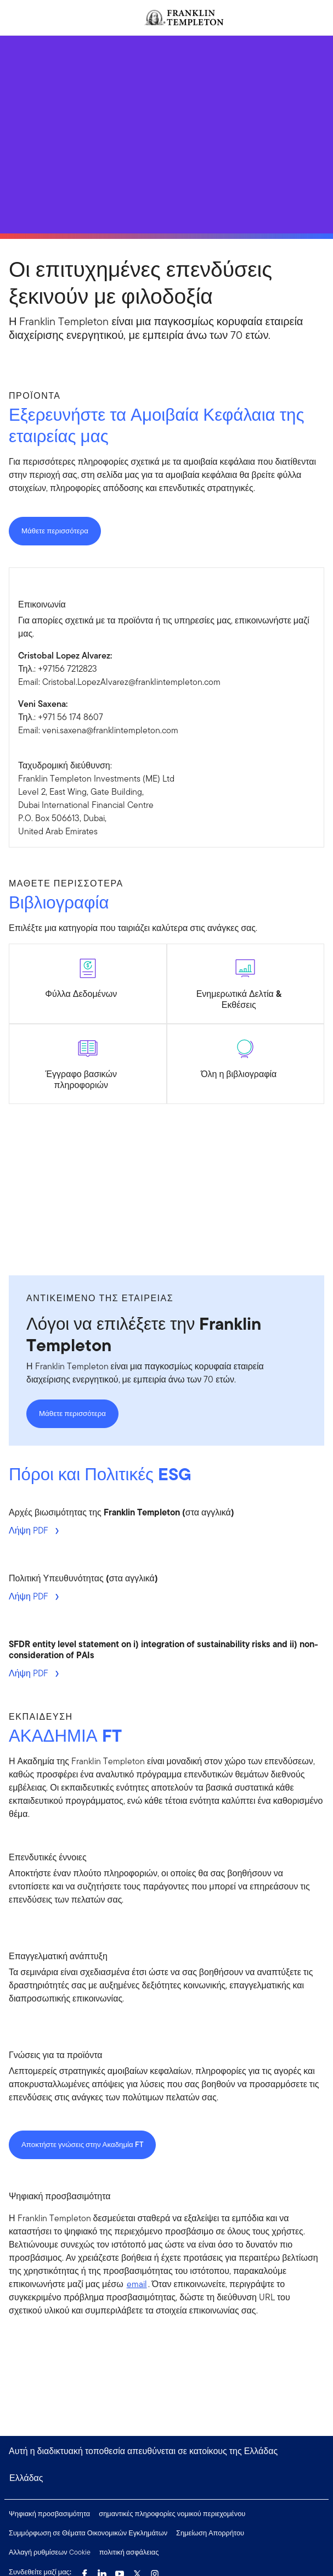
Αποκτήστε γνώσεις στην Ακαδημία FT (82, 2144)
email (137, 2284)
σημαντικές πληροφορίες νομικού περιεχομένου (172, 2513)
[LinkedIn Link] (102, 2571)
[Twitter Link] (137, 2571)
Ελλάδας (26, 2478)
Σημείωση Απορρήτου (210, 2533)
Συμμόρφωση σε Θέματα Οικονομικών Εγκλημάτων (88, 2533)
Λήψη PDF (29, 1530)
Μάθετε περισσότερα (54, 531)
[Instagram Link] (154, 2571)
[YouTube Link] (119, 2571)
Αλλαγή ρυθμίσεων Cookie (50, 2552)
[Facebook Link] (84, 2571)
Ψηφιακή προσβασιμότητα (49, 2513)
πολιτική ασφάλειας (129, 2552)
